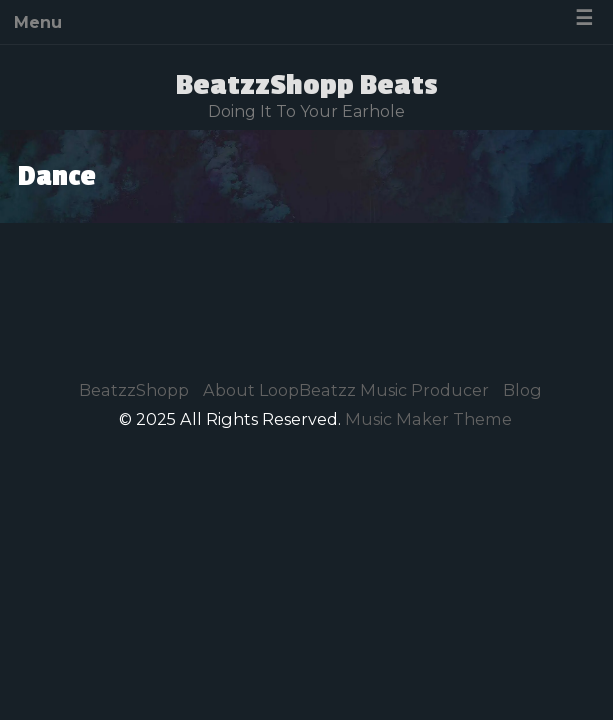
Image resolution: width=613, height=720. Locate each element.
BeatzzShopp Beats (307, 85)
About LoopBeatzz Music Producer (346, 390)
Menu (38, 22)
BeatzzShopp (134, 390)
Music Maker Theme (428, 419)
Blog (522, 390)
